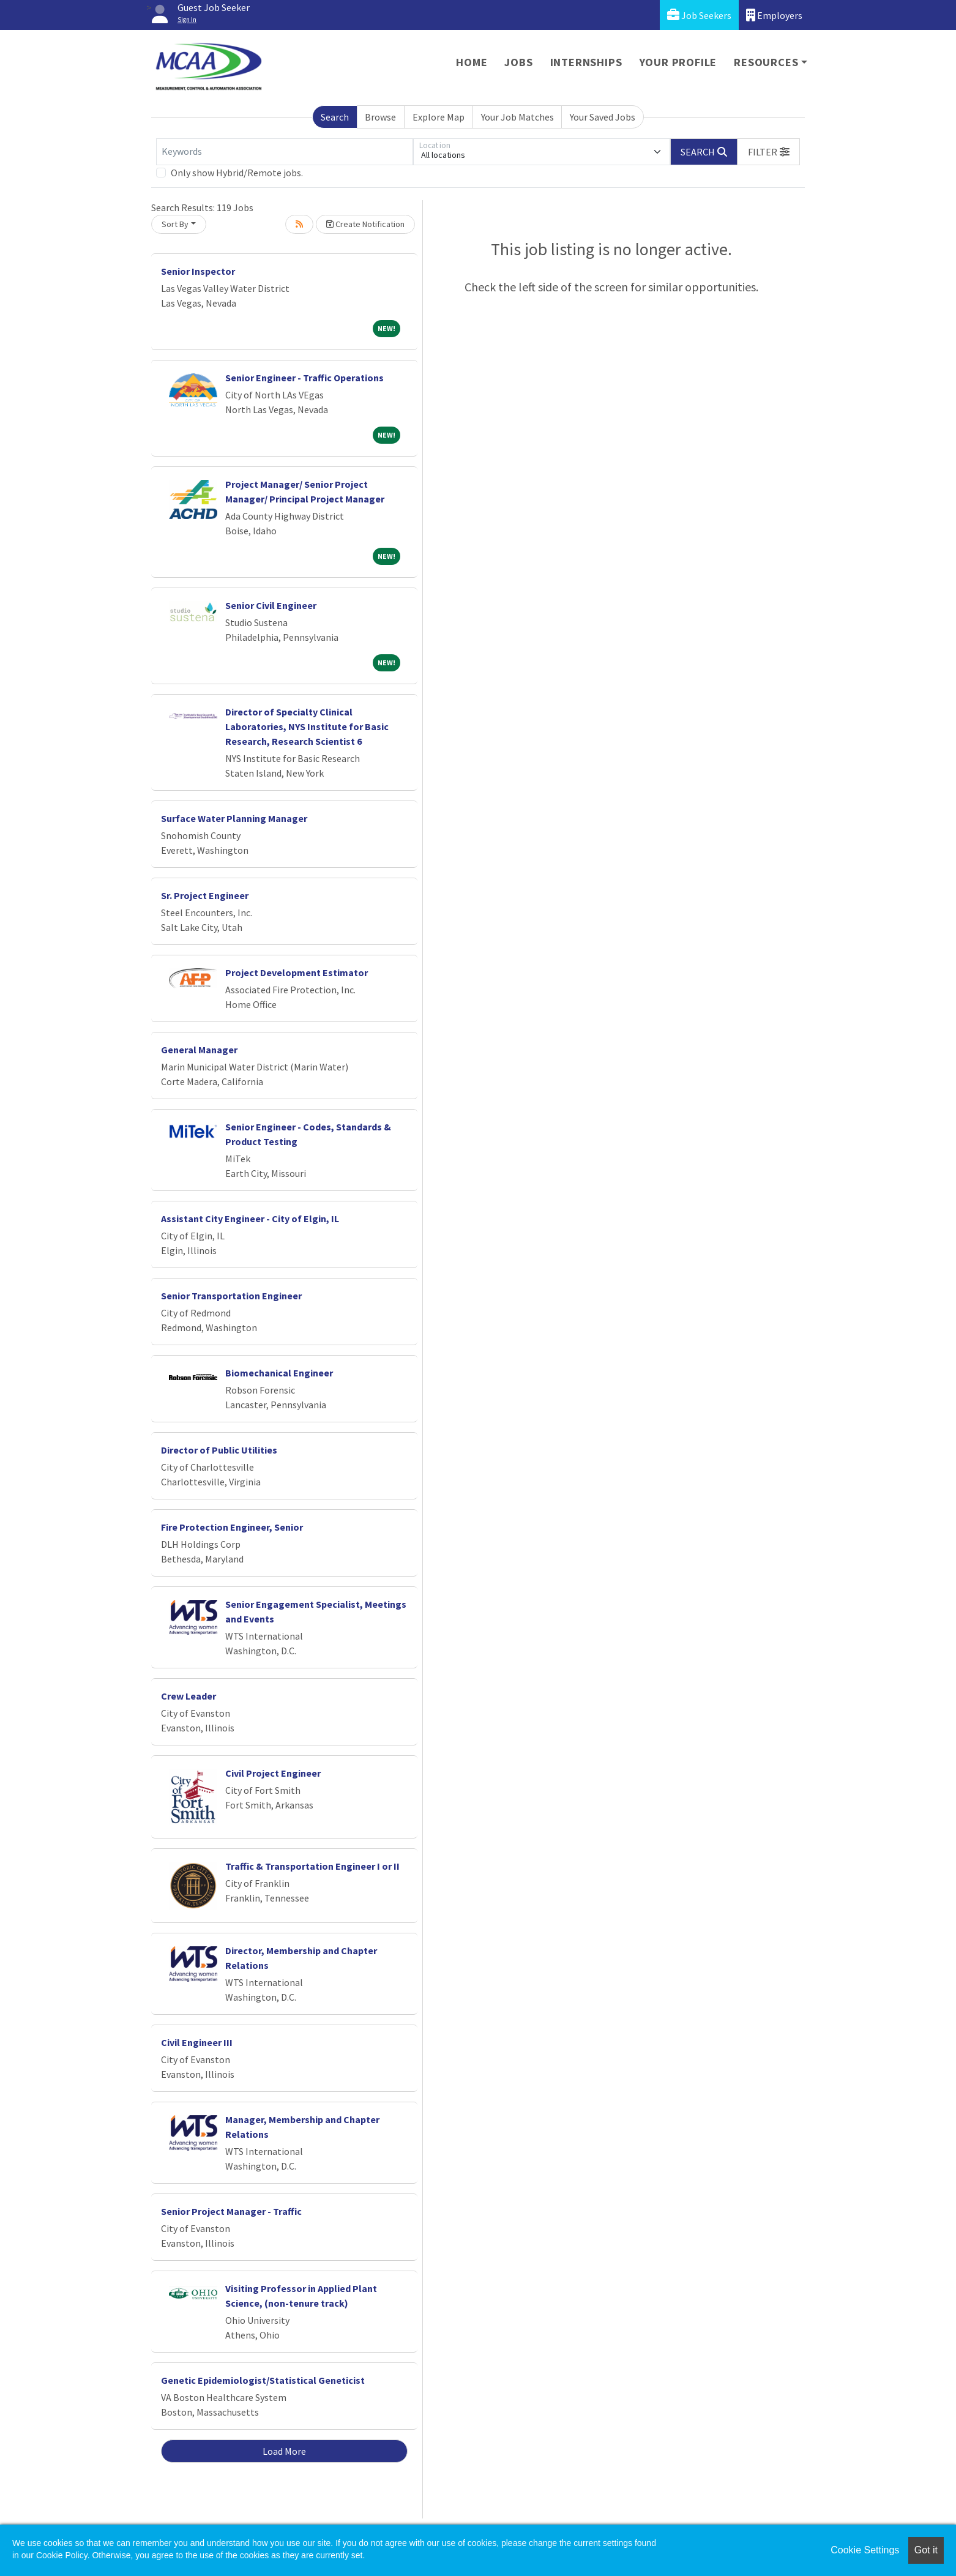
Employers (774, 15)
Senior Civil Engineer (270, 605)
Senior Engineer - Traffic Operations (304, 377)
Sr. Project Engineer (204, 895)
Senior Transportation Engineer (231, 1296)
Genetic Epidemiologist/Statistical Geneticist (263, 2380)
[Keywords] (284, 151)
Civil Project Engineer (273, 1773)
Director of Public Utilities (219, 1450)
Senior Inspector (198, 271)
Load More (284, 2451)
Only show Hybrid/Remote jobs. (237, 172)
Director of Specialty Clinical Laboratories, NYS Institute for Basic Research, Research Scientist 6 (307, 726)
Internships (586, 62)
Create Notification (365, 224)
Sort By (175, 224)
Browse (380, 117)
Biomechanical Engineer (279, 1373)
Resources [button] (766, 62)
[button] (769, 151)
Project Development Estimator (296, 972)
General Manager (199, 1049)
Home (471, 62)
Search (335, 117)
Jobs (518, 62)
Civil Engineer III (197, 2042)
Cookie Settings (865, 2550)
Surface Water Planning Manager (234, 818)
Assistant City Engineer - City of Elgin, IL (250, 1218)
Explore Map (439, 117)
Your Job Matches (517, 117)
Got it (926, 2550)
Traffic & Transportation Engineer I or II (312, 1866)
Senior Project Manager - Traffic (231, 2211)
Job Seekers (699, 15)
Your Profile (678, 62)
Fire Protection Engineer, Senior (232, 1527)
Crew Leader (188, 1696)
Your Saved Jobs (602, 117)
